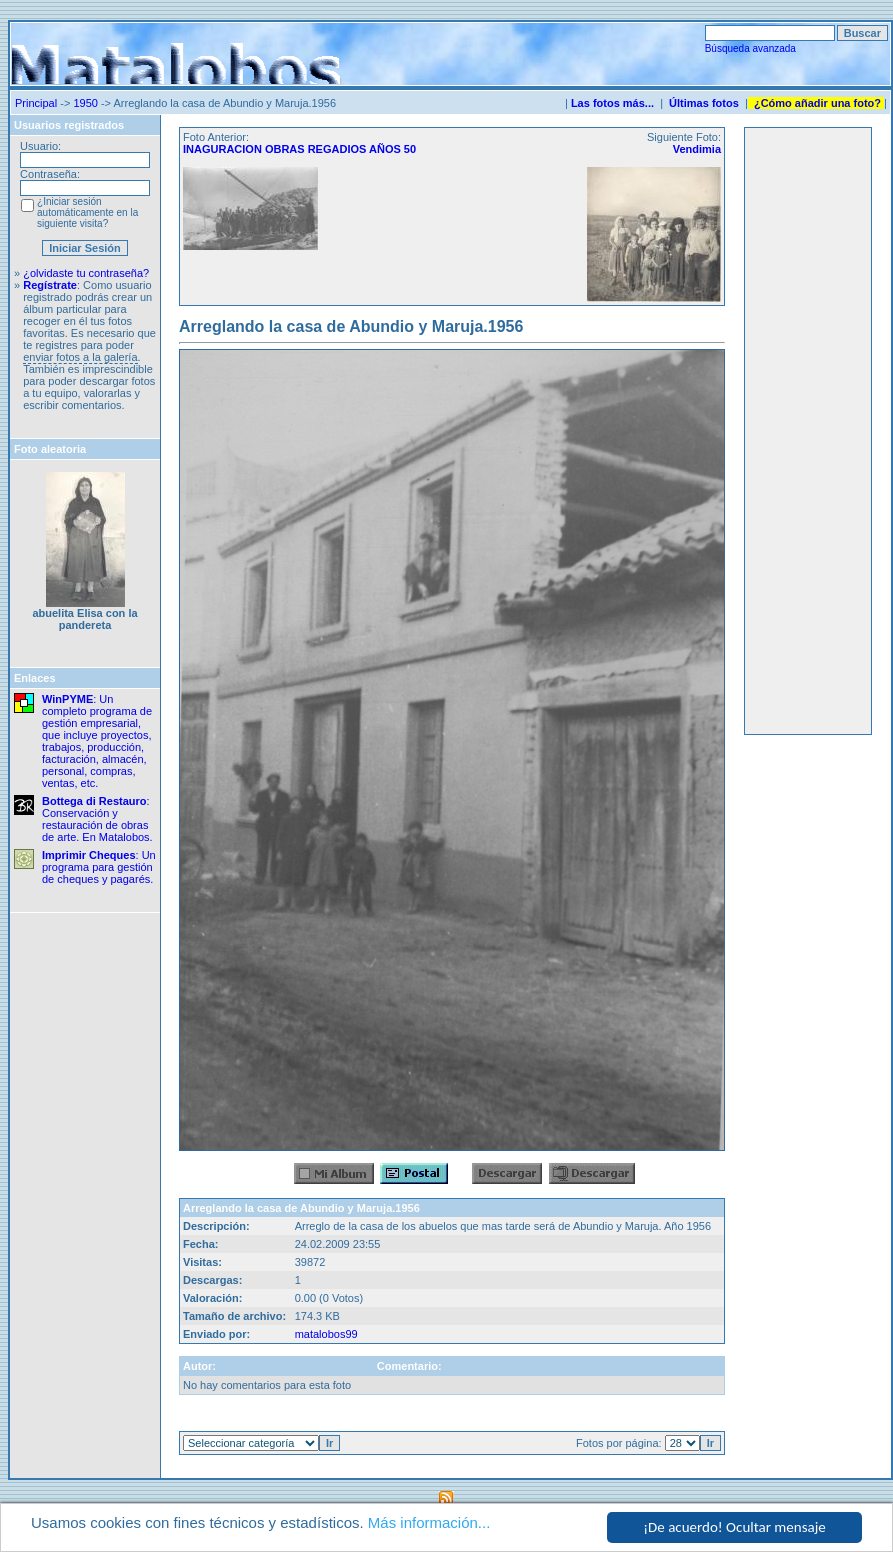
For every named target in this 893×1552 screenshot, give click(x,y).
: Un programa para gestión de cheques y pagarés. (99, 867)
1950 (85, 103)
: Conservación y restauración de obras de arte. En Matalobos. (97, 819)
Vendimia (697, 149)
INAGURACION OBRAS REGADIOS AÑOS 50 (299, 149)
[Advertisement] (808, 431)
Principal (36, 103)
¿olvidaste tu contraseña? (86, 273)
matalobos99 (326, 1334)
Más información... (429, 1523)
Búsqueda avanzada (750, 48)
